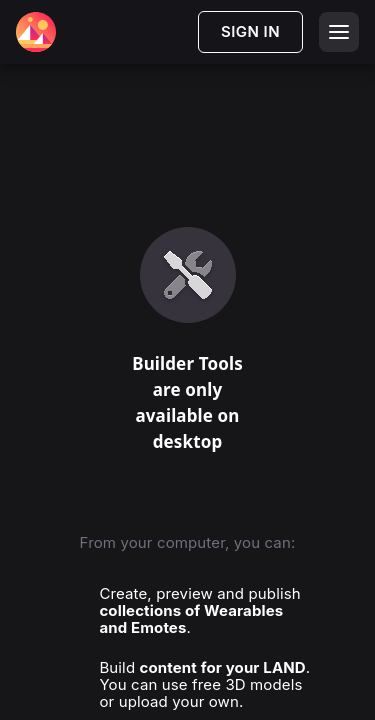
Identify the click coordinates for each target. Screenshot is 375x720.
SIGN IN (250, 31)
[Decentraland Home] (36, 32)
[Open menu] (339, 32)
